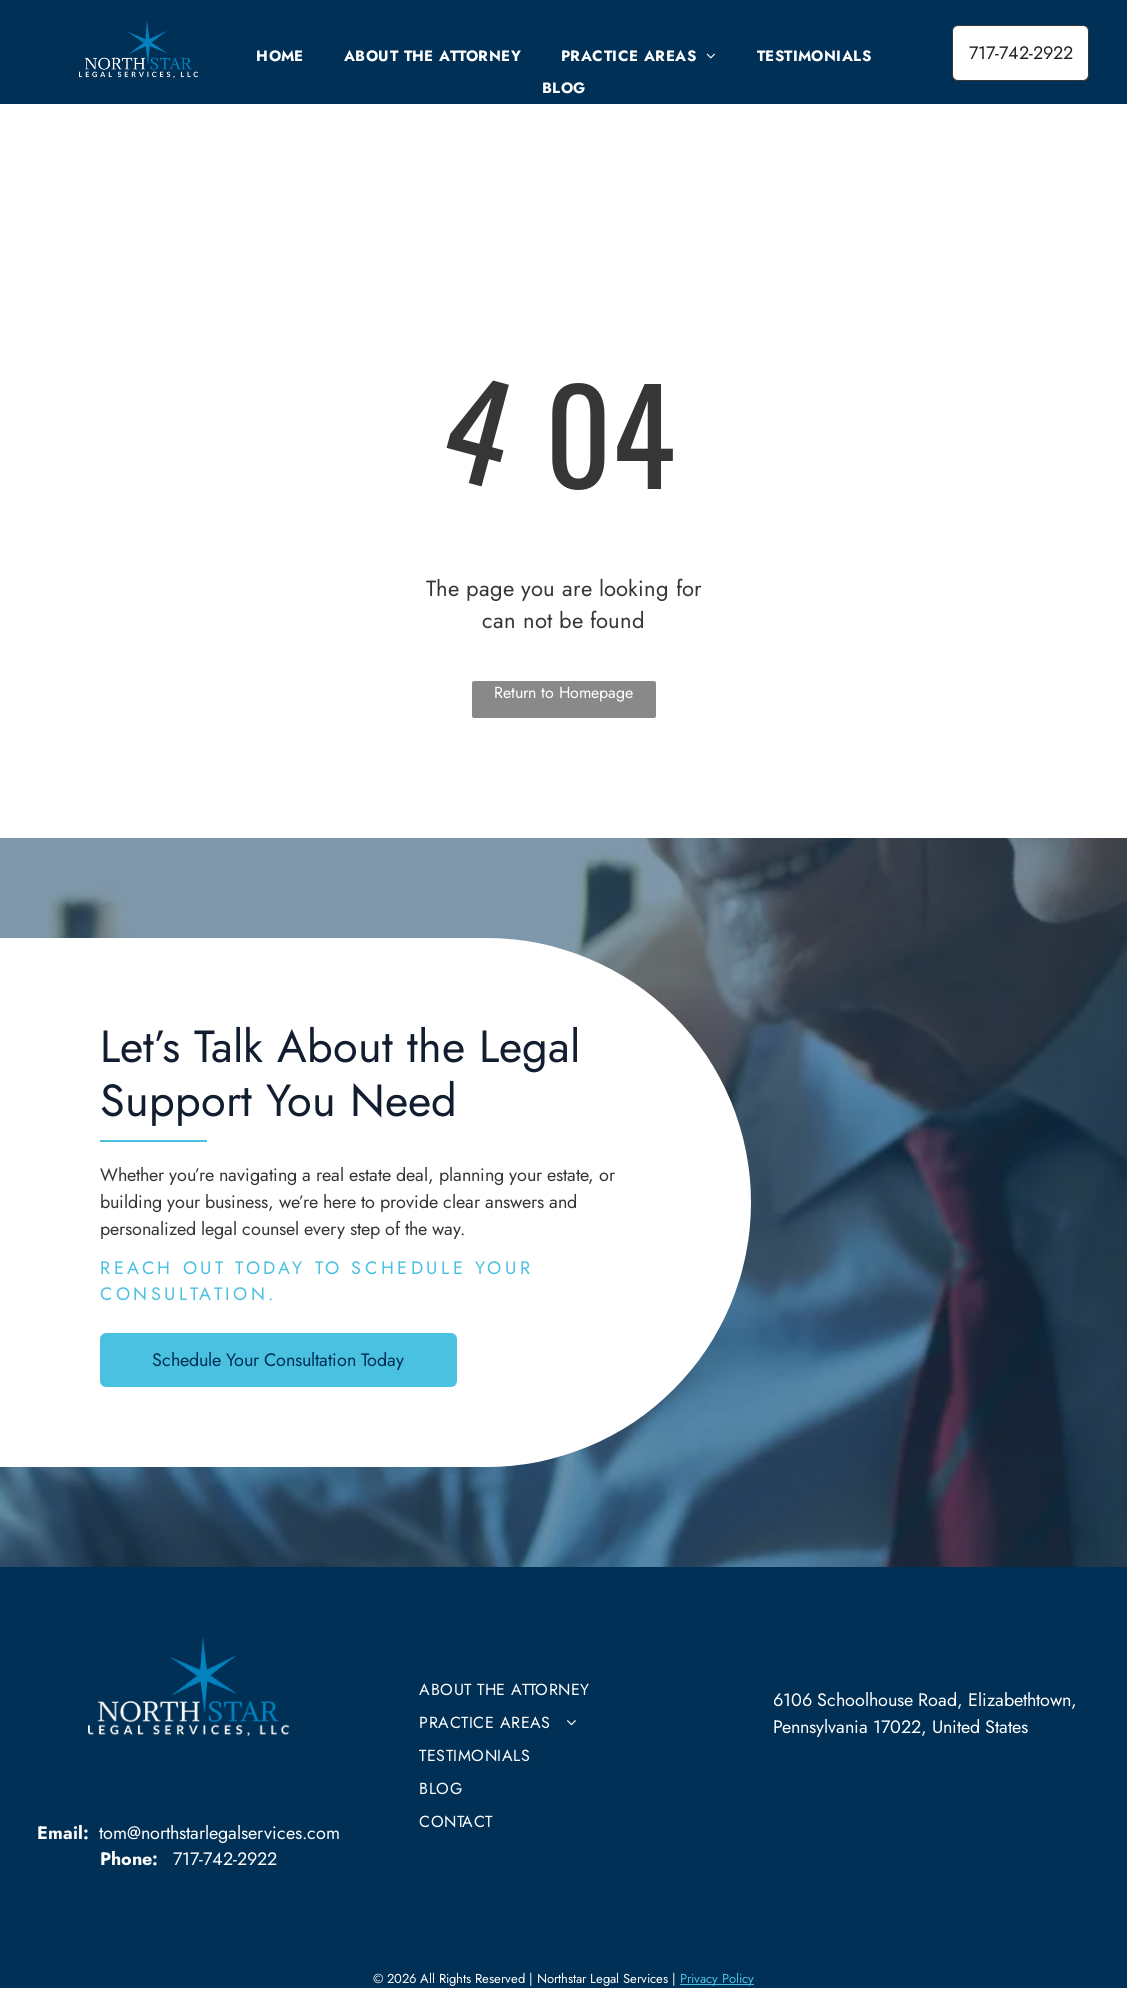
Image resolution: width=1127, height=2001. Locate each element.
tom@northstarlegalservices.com (219, 1833)
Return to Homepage (563, 692)
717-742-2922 (225, 1859)
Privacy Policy (717, 1978)
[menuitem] (280, 56)
